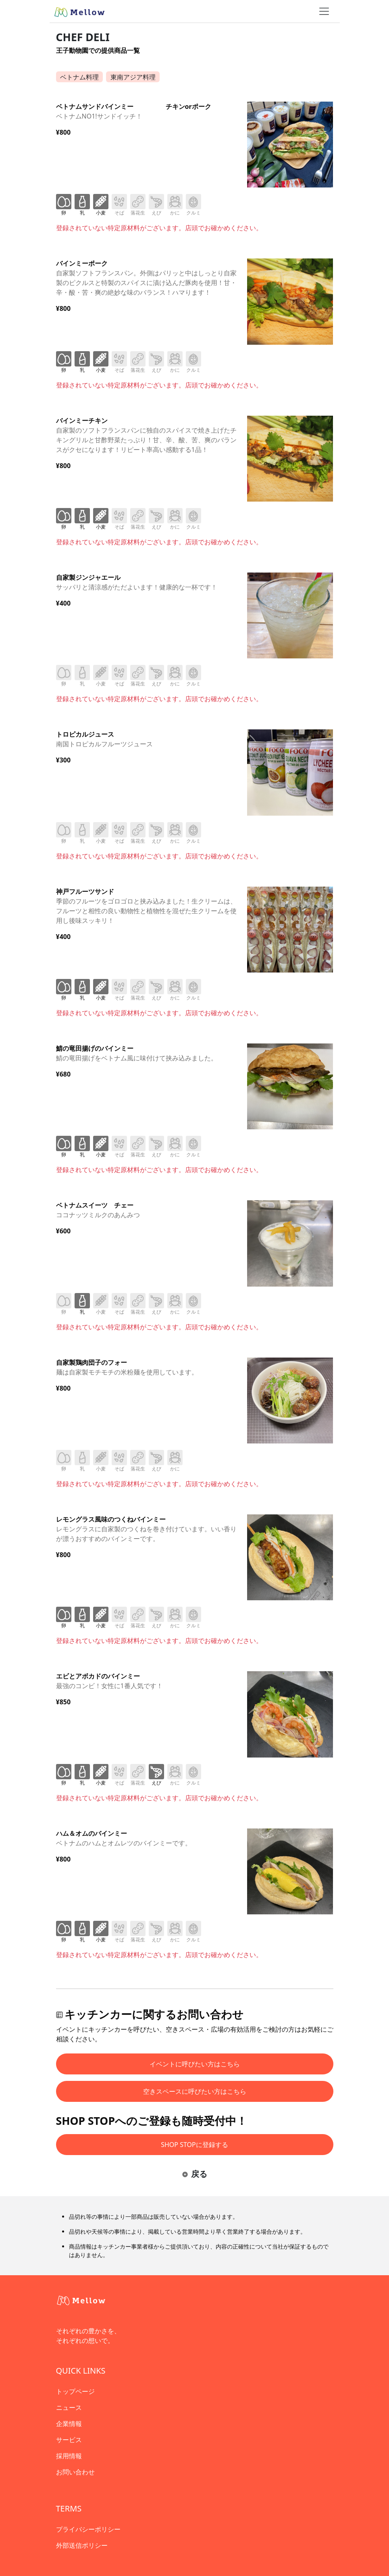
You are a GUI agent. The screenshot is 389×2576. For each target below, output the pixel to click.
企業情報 (69, 2423)
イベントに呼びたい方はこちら (195, 2064)
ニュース (69, 2407)
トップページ (75, 2391)
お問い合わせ (75, 2472)
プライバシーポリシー (88, 2529)
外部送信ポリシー (82, 2545)
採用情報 (69, 2455)
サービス (69, 2439)
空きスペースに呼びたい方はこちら (194, 2091)
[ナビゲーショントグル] (324, 11)
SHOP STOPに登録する (194, 2144)
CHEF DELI (83, 37)
